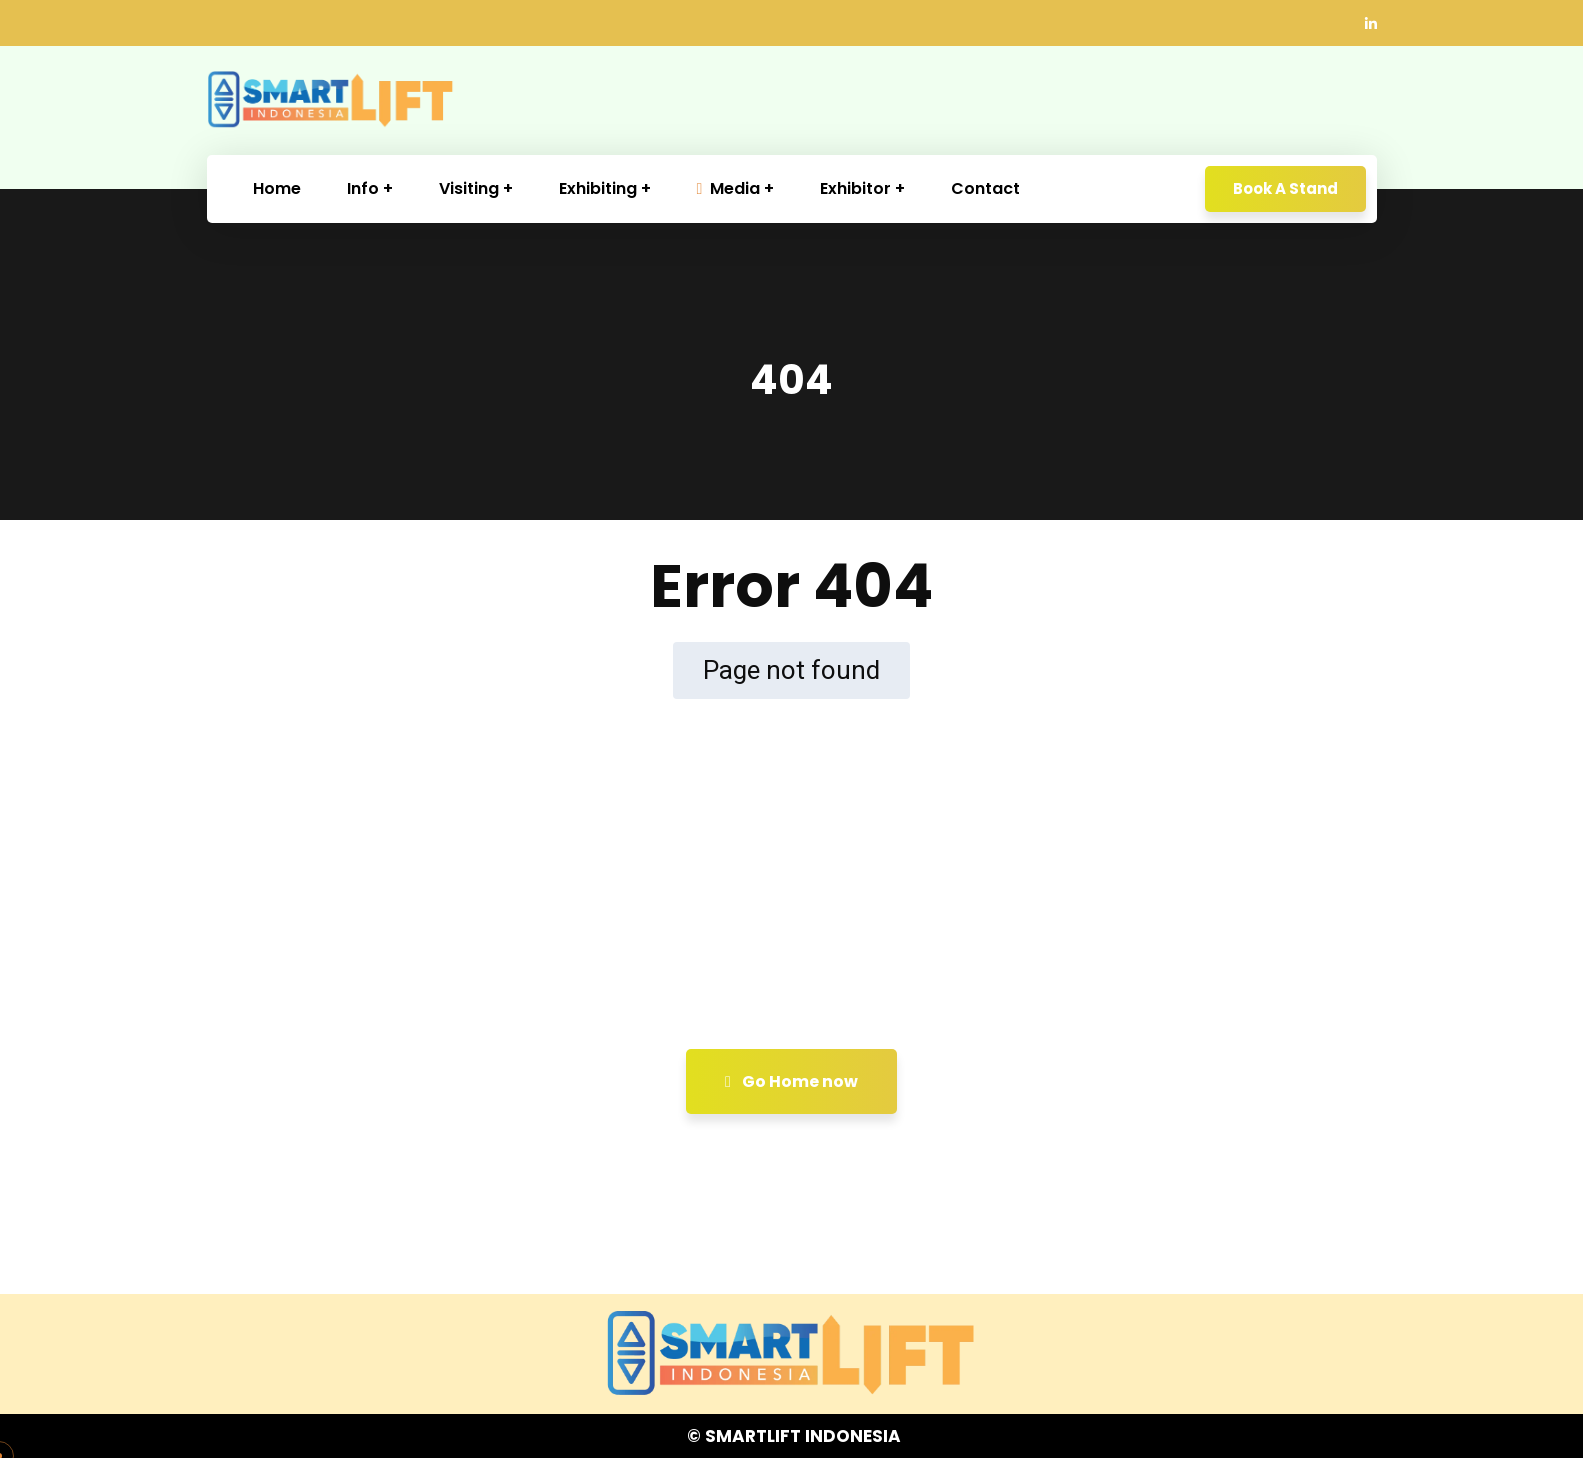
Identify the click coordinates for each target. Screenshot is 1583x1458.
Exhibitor (855, 188)
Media (729, 188)
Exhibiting (598, 188)
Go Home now (791, 1081)
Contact (985, 188)
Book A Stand (1285, 188)
